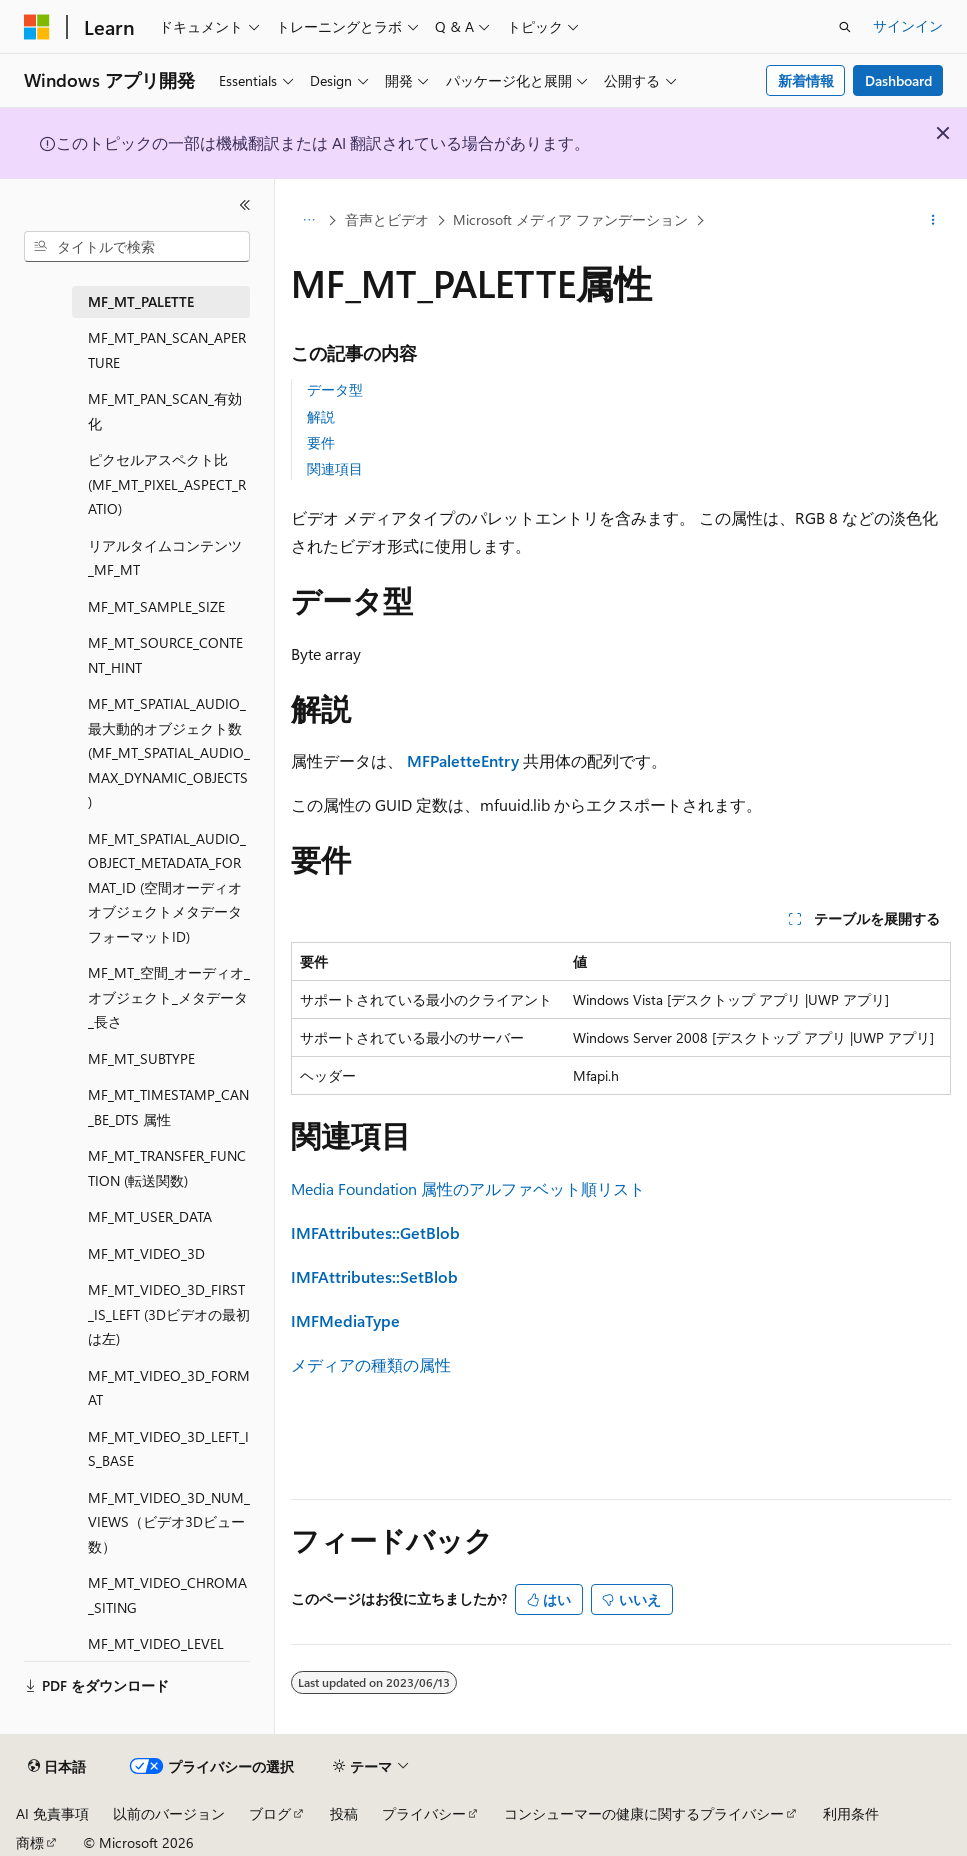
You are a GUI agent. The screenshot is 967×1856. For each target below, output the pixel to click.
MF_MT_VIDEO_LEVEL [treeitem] (156, 1643)
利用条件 (851, 1813)
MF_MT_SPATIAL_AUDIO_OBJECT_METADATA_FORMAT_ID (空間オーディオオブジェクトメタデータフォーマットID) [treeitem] (167, 887)
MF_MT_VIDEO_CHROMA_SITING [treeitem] (167, 1595)
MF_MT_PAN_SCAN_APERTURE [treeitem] (167, 350)
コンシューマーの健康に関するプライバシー (644, 1813)
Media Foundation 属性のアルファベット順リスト (468, 1188)
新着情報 (806, 80)
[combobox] (137, 247)
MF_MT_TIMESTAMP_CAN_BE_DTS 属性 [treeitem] (168, 1107)
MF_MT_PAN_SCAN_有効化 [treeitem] (165, 411)
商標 (30, 1842)
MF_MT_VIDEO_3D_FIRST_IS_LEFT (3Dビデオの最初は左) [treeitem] (169, 1314)
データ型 (335, 389)
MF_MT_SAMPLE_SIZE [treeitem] (156, 606)
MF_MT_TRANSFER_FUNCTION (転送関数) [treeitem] (167, 1168)
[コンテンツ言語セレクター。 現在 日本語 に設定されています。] (57, 1767)
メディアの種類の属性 (371, 1364)
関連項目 (335, 468)
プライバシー (424, 1813)
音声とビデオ (387, 219)
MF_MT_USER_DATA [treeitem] (150, 1216)
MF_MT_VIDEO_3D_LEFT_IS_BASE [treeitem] (168, 1449)
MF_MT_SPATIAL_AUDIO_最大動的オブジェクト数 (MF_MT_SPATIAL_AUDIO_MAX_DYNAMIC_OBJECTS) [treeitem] (169, 752)
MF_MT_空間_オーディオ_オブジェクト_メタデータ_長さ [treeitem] (169, 997)
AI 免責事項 (52, 1813)
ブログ (270, 1813)
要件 (321, 442)
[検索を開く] (845, 27)
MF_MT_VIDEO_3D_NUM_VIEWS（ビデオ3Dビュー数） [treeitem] (169, 1522)
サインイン (908, 25)
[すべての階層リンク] (308, 221)
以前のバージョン (169, 1813)
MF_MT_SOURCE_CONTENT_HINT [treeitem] (165, 655)
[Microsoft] (37, 27)
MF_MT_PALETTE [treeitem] (141, 301)
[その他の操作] (933, 221)
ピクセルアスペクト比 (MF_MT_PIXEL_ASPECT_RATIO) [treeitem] (167, 484)
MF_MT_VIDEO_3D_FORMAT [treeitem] (169, 1388)
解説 (321, 416)
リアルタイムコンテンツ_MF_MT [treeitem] (165, 558)
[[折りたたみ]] (245, 205)
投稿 (344, 1813)
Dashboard (898, 80)
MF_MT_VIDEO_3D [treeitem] (146, 1253)
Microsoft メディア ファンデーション (570, 219)
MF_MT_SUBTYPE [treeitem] (141, 1058)
